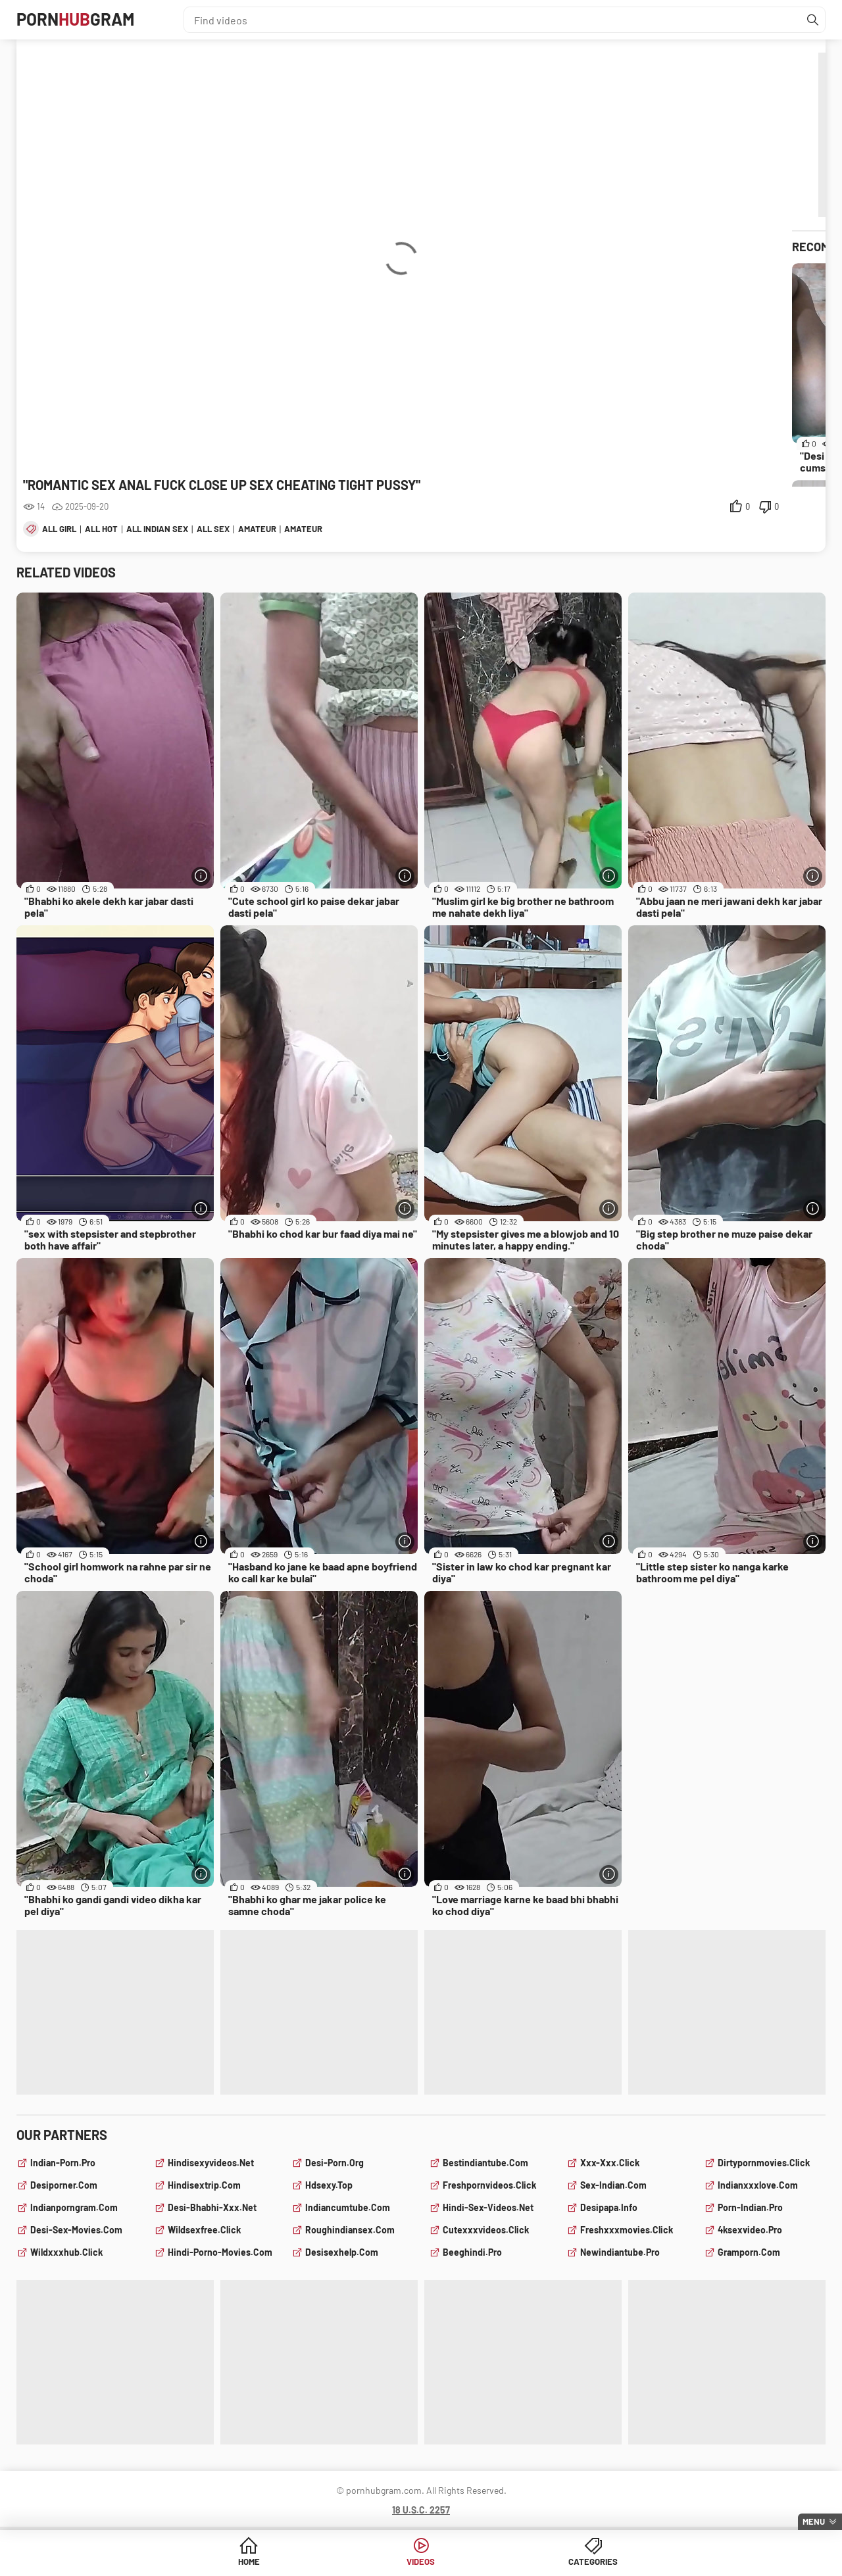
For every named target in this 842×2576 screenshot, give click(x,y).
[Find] (812, 19)
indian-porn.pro (62, 2162)
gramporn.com (749, 2252)
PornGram (80, 20)
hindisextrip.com (204, 2185)
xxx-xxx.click (609, 2162)
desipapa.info (608, 2207)
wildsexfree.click (204, 2229)
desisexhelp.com (341, 2252)
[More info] (200, 876)
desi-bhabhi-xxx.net (212, 2207)
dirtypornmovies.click (764, 2162)
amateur (257, 528)
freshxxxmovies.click (626, 2229)
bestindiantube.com (485, 2162)
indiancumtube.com (347, 2207)
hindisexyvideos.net (211, 2162)
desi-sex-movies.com (76, 2229)
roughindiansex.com (350, 2229)
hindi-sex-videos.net (488, 2207)
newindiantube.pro (620, 2252)
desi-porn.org (334, 2162)
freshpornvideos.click (489, 2185)
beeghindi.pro (472, 2252)
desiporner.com (63, 2185)
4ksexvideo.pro (750, 2229)
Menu (814, 2521)
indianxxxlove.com (758, 2185)
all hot (101, 528)
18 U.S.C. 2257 (421, 2509)
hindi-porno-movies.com (220, 2252)
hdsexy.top (329, 2185)
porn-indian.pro (750, 2207)
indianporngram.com (74, 2207)
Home (320, 2562)
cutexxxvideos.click (486, 2229)
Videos (421, 2562)
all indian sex (157, 528)
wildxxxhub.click (66, 2252)
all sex (213, 528)
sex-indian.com (613, 2185)
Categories (521, 2562)
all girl (59, 528)
